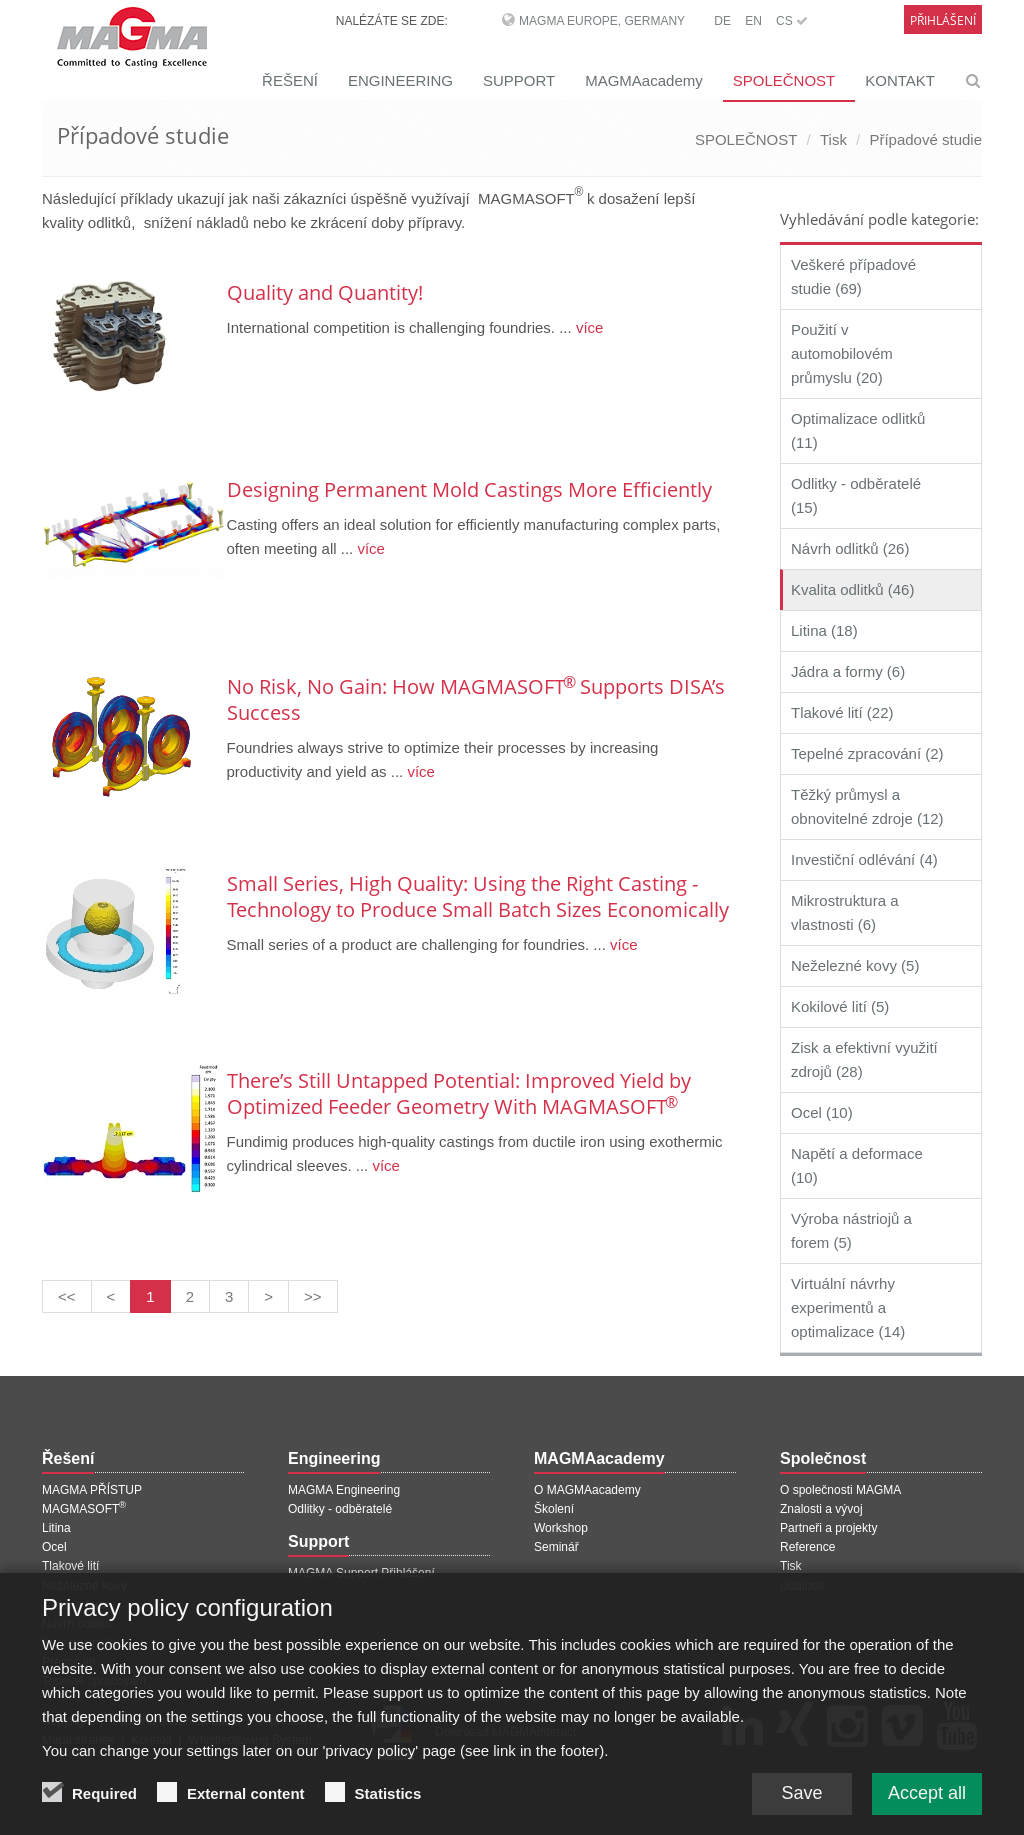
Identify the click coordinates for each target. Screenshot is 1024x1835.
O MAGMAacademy (587, 1490)
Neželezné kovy (84, 1586)
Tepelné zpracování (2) (867, 753)
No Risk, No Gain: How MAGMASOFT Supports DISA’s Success (476, 699)
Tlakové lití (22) (842, 712)
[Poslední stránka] (313, 1296)
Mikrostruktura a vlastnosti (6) (845, 912)
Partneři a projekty (828, 1528)
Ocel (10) (822, 1112)
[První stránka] (67, 1296)
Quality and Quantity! (325, 292)
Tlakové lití (70, 1566)
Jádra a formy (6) (848, 671)
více (588, 327)
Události (801, 1586)
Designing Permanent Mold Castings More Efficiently (469, 489)
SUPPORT (519, 80)
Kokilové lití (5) (840, 1006)
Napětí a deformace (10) (857, 1165)
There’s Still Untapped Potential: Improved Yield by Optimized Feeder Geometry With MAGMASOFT (459, 1093)
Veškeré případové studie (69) (853, 276)
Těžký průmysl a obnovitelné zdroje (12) (867, 806)
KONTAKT (900, 80)
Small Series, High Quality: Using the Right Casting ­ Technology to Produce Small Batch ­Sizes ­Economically (478, 896)
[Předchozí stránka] (111, 1296)
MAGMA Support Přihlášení (361, 1573)
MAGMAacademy (644, 80)
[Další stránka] (268, 1296)
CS (792, 21)
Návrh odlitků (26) (850, 548)
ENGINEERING (400, 80)
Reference (807, 1547)
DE (722, 21)
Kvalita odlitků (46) (852, 589)
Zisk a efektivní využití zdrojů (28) (864, 1059)
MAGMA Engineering (344, 1490)
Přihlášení (943, 20)
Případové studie (925, 139)
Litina (56, 1528)
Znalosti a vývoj (821, 1509)
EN (753, 21)
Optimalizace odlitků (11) (858, 430)
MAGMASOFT (84, 1509)
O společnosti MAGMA (840, 1490)
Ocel (54, 1547)
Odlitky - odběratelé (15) (856, 495)
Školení (554, 1509)
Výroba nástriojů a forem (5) (851, 1230)
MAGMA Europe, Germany (602, 21)
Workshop (561, 1528)
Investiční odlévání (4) (864, 859)
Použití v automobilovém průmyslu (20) (842, 353)
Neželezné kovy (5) (855, 965)
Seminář (556, 1547)
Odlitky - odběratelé (340, 1509)
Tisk (833, 139)
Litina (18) (824, 630)
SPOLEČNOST (784, 80)
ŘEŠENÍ (290, 80)
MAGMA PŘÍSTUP (92, 1490)
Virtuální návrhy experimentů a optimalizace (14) (848, 1307)
